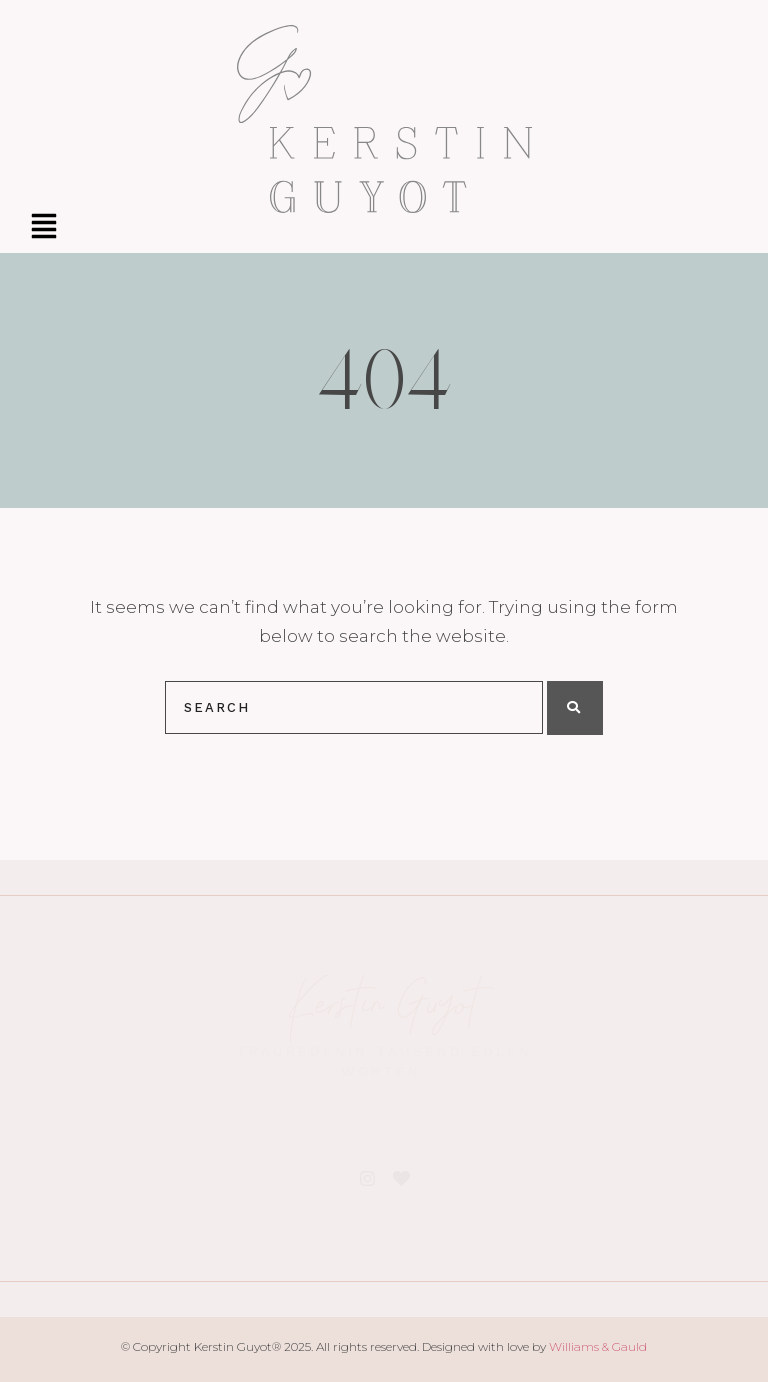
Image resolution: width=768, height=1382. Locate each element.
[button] (44, 228)
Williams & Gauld (598, 1346)
